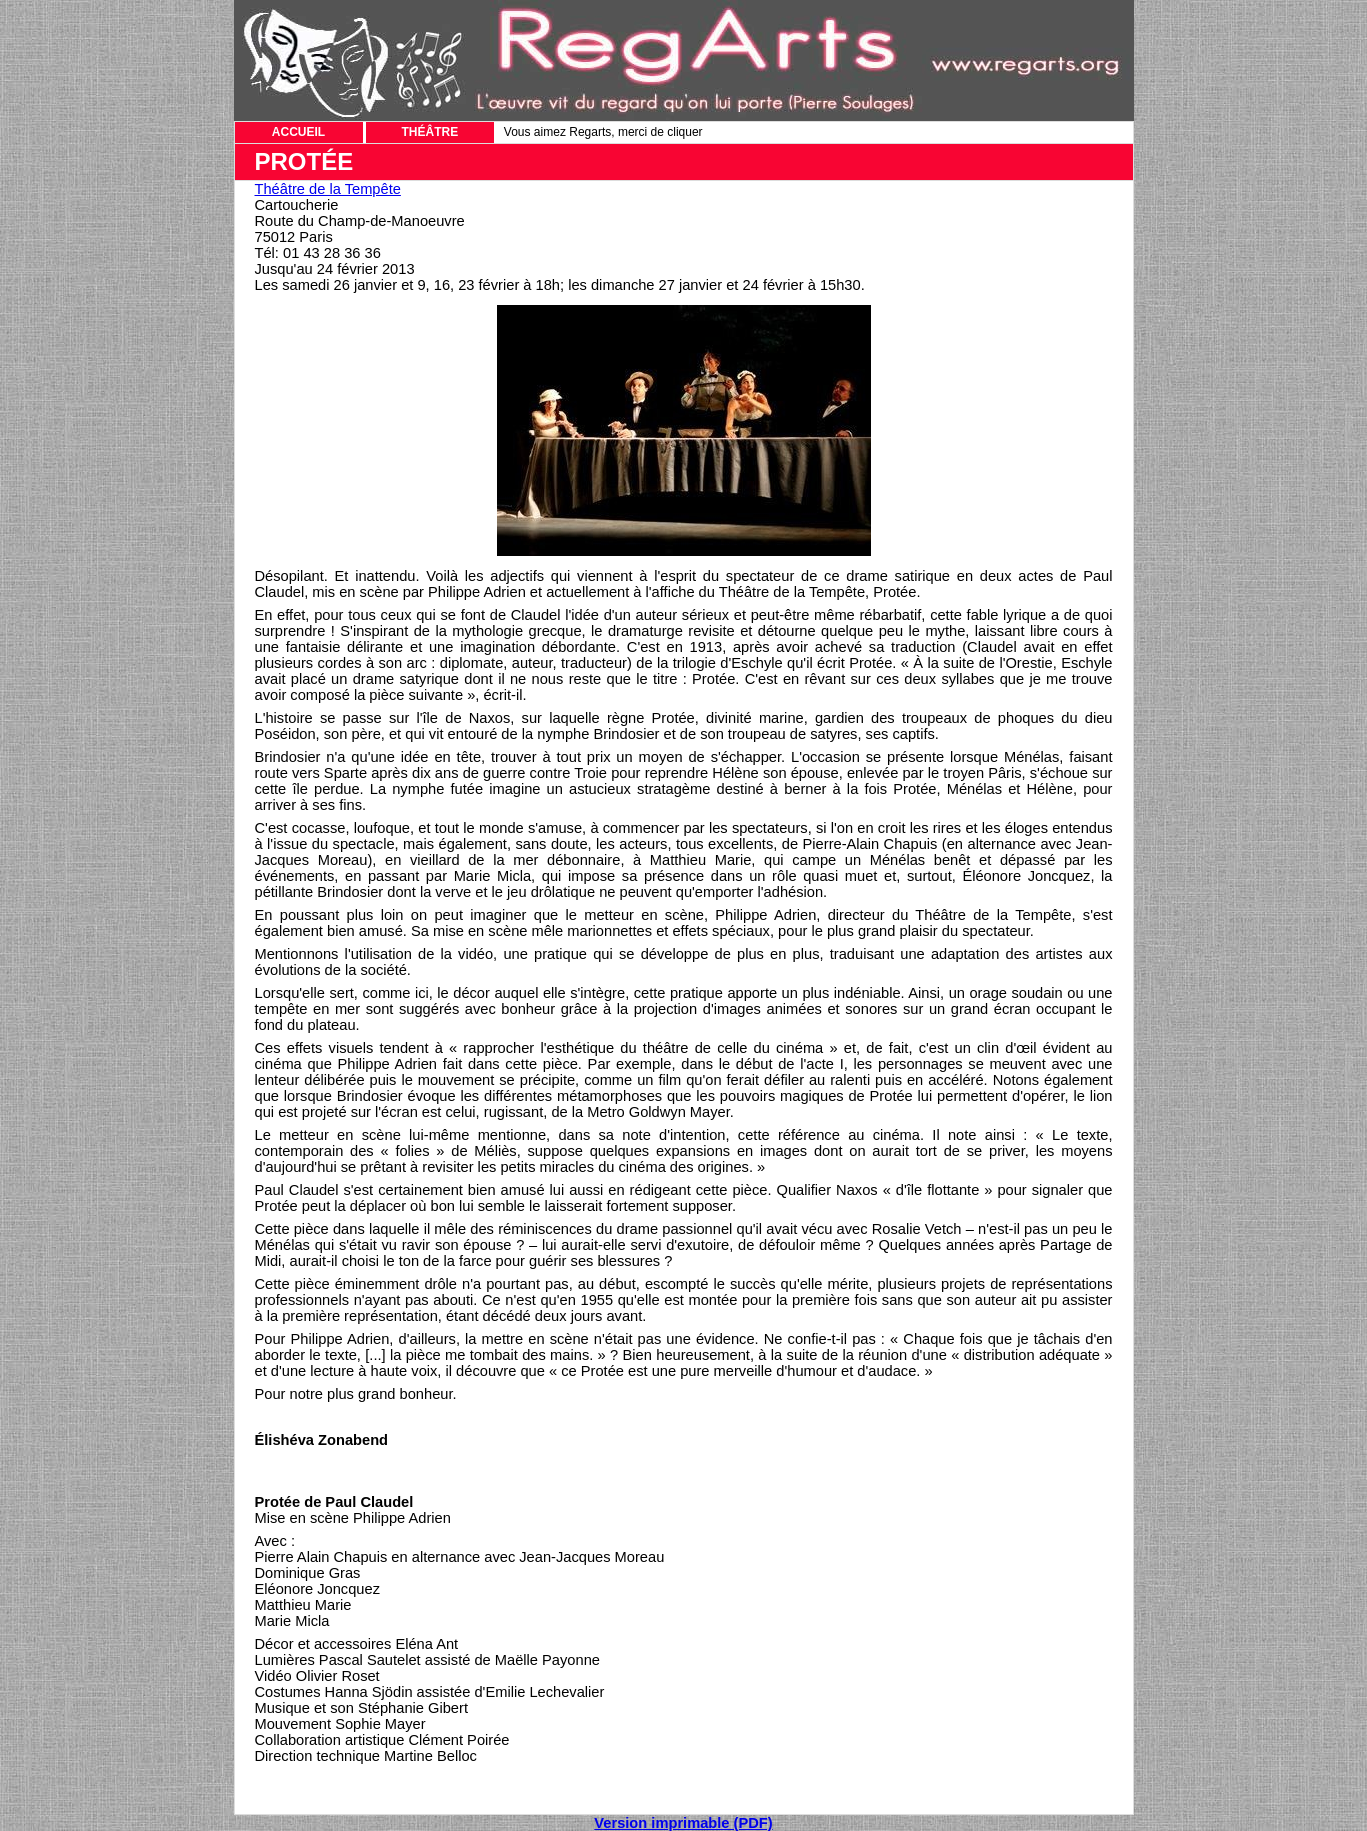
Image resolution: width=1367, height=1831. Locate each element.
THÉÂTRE (430, 132)
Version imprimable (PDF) (683, 1823)
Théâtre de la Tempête (328, 189)
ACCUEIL (298, 132)
